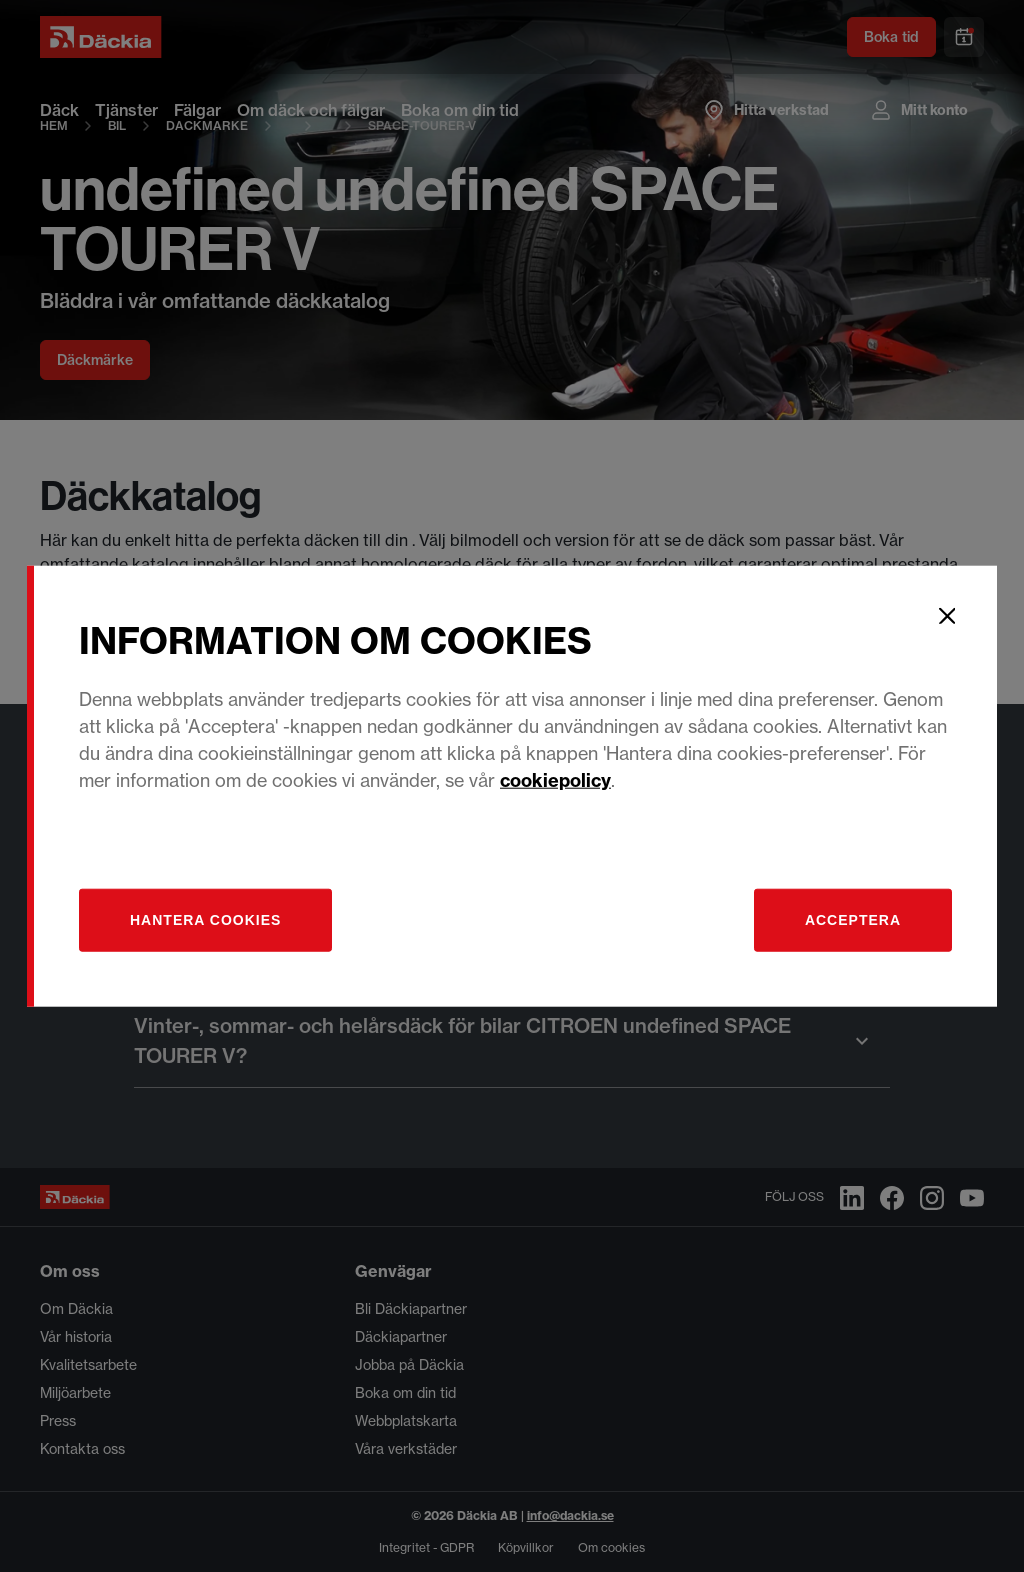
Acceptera (853, 919)
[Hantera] (205, 919)
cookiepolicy (555, 779)
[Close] (947, 616)
